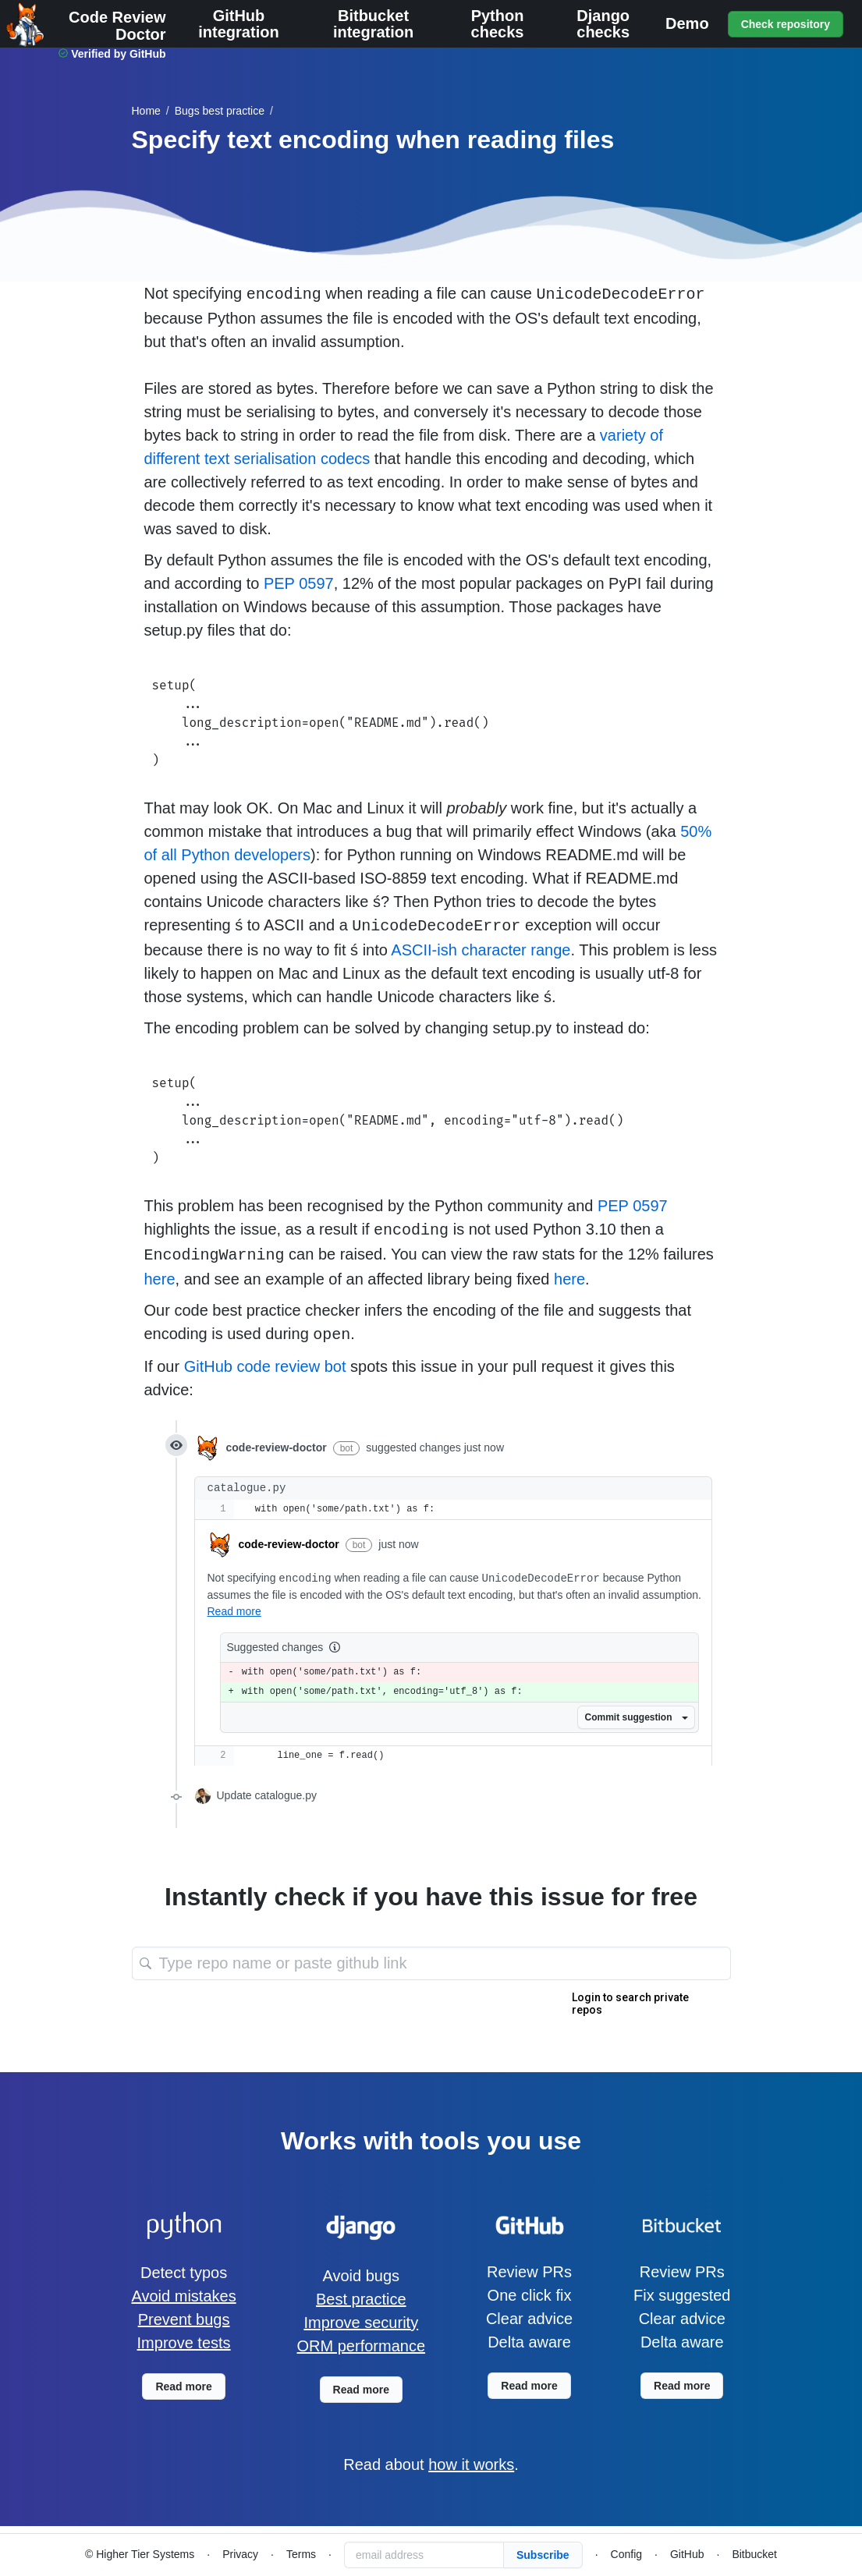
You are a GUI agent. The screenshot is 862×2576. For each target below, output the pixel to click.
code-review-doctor (289, 1544)
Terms (301, 2554)
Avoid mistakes (184, 2296)
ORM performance (361, 2346)
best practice (219, 111)
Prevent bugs (184, 2319)
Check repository (785, 24)
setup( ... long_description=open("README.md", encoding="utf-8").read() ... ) (431, 1120)
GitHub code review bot (265, 1366)
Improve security (360, 2322)
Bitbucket (754, 2554)
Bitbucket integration (373, 24)
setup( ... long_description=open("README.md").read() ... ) (431, 723)
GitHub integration (238, 24)
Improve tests (184, 2342)
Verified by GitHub (118, 54)
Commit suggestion (635, 1717)
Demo (687, 24)
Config (626, 2554)
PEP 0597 (299, 583)
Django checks (603, 24)
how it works (471, 2464)
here (160, 1279)
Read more (234, 1611)
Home (146, 111)
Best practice (361, 2299)
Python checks (497, 24)
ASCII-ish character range (480, 949)
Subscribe (542, 2555)
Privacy (240, 2554)
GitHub (687, 2554)
